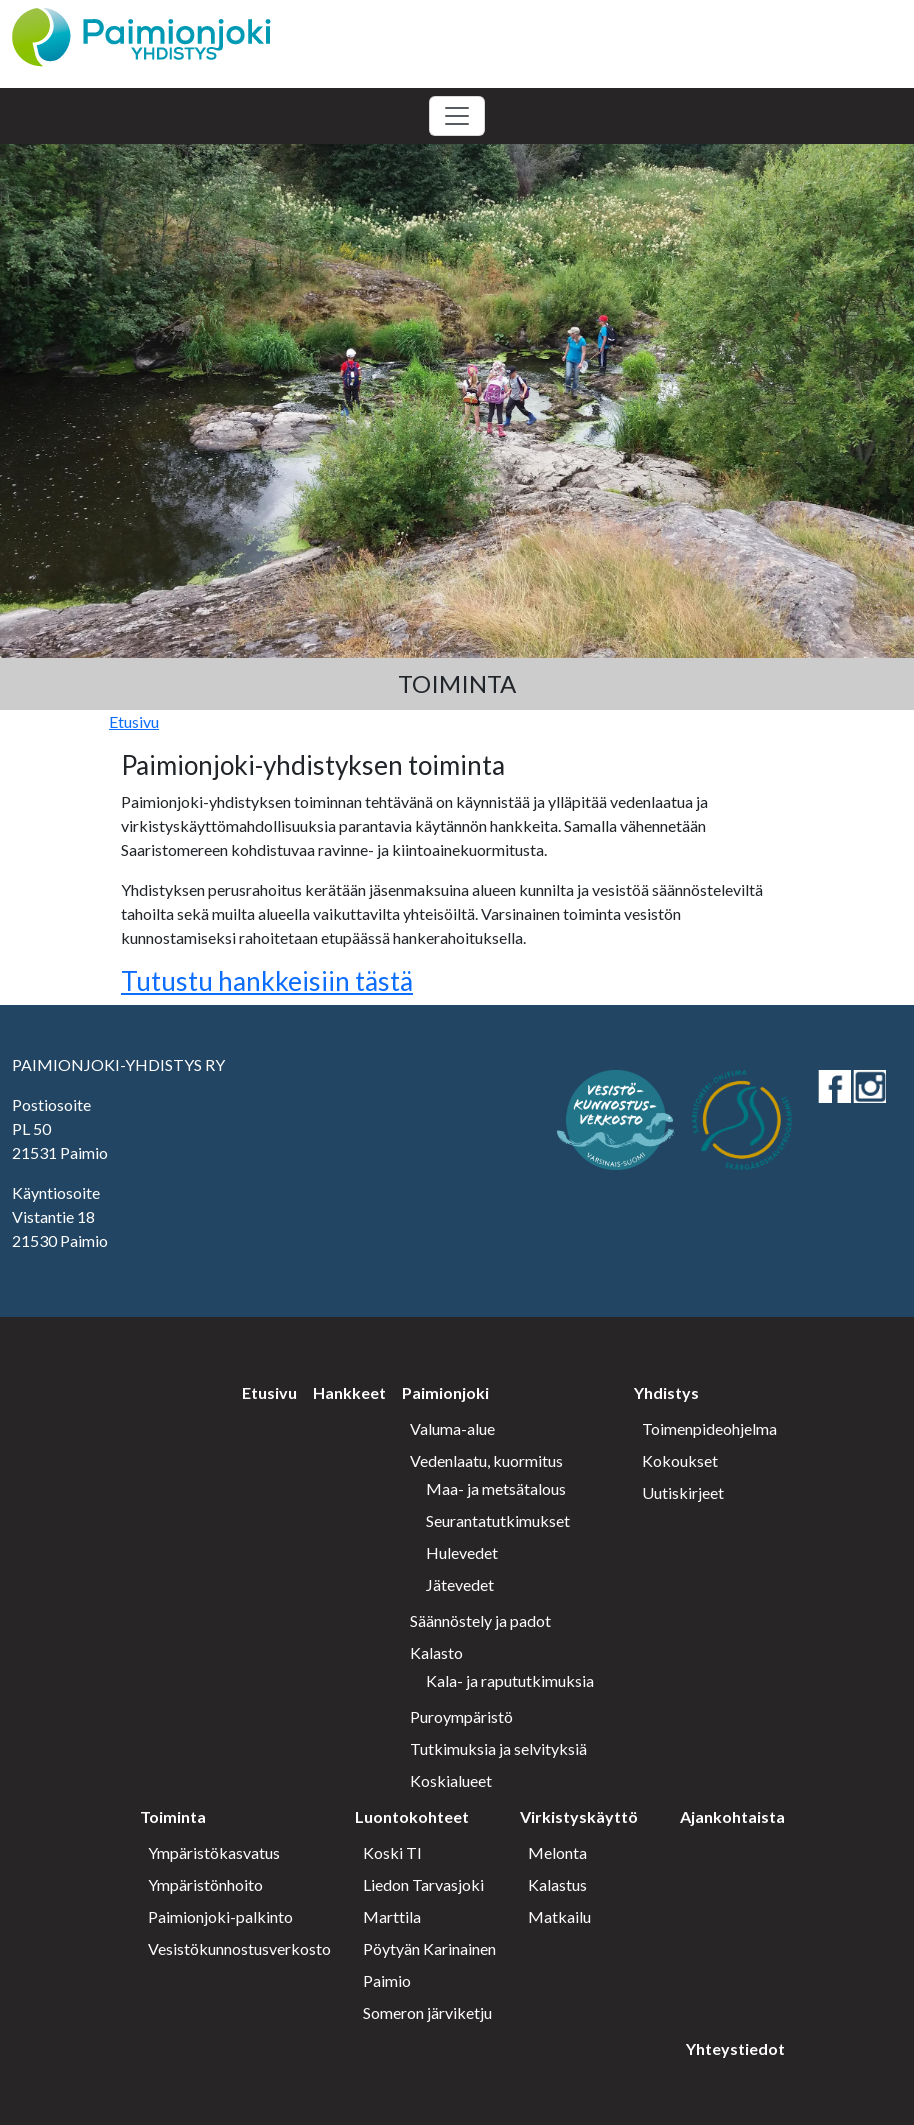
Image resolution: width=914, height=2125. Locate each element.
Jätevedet (460, 1584)
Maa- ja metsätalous (496, 1488)
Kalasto (436, 1652)
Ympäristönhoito (205, 1884)
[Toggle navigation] (457, 116)
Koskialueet (451, 1780)
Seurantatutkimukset (498, 1520)
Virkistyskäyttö (579, 1816)
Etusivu (134, 721)
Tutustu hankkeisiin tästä (267, 981)
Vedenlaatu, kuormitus (486, 1460)
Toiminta (173, 1816)
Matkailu (559, 1916)
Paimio (387, 1980)
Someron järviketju (427, 2012)
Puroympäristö (461, 1716)
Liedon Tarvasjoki (423, 1884)
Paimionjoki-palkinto (220, 1916)
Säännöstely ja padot (480, 1620)
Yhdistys (666, 1392)
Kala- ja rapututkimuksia (510, 1680)
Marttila (392, 1916)
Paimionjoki (445, 1392)
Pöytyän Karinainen (429, 1948)
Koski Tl (392, 1852)
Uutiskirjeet (683, 1492)
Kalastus (557, 1884)
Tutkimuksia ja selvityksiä (498, 1748)
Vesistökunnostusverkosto (239, 1948)
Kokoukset (680, 1460)
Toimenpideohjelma (709, 1428)
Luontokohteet (412, 1816)
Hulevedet (462, 1552)
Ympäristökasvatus (214, 1852)
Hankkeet (349, 1392)
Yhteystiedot (735, 2048)
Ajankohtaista (732, 1816)
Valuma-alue (452, 1428)
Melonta (557, 1852)
